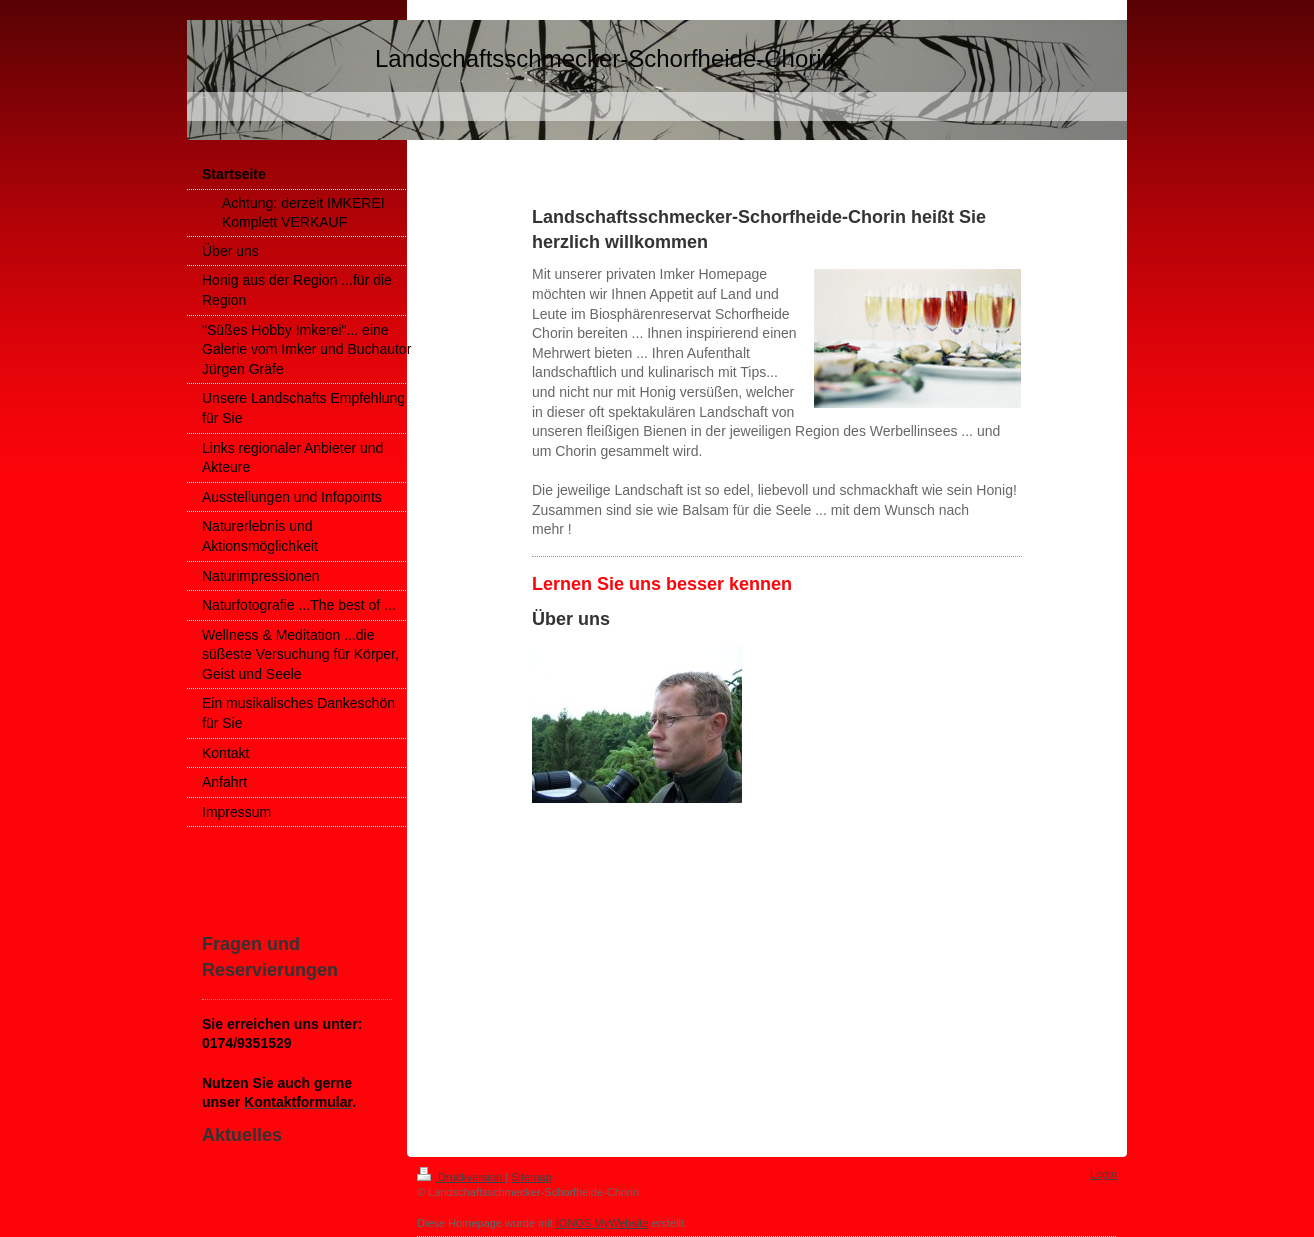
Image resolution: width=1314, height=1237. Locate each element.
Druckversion (461, 1177)
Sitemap (531, 1177)
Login (1103, 1174)
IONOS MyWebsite (602, 1223)
